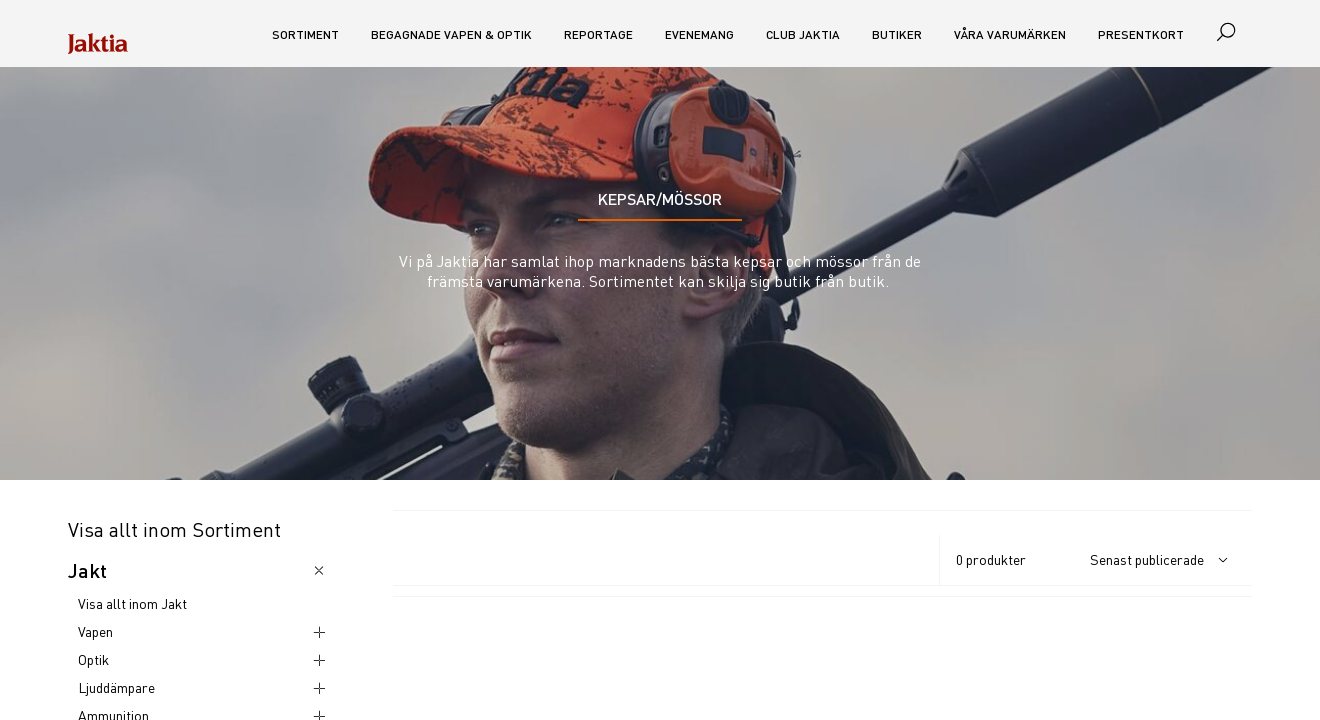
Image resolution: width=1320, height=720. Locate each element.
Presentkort (1141, 34)
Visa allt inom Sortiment (174, 529)
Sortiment (305, 34)
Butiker (897, 34)
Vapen (95, 631)
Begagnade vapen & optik (451, 34)
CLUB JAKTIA (803, 34)
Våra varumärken (1010, 34)
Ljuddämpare (116, 687)
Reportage (598, 34)
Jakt (87, 570)
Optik (93, 659)
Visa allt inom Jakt (132, 603)
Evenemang (699, 34)
